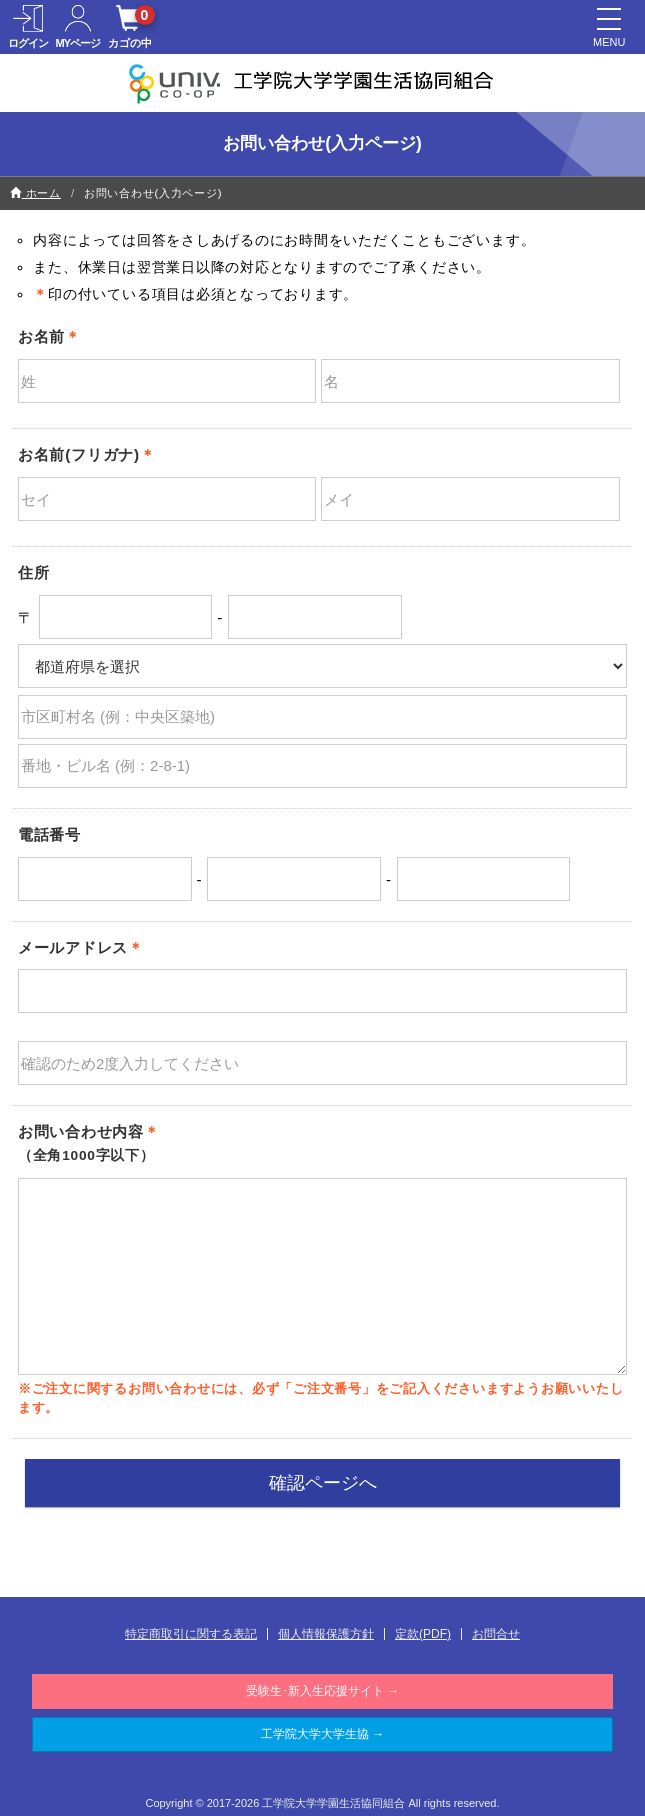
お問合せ (496, 1634)
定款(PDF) (423, 1634)
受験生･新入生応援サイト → (322, 1691)
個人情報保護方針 (326, 1634)
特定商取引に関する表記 (191, 1634)
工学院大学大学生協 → (322, 1734)
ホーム (35, 193)
